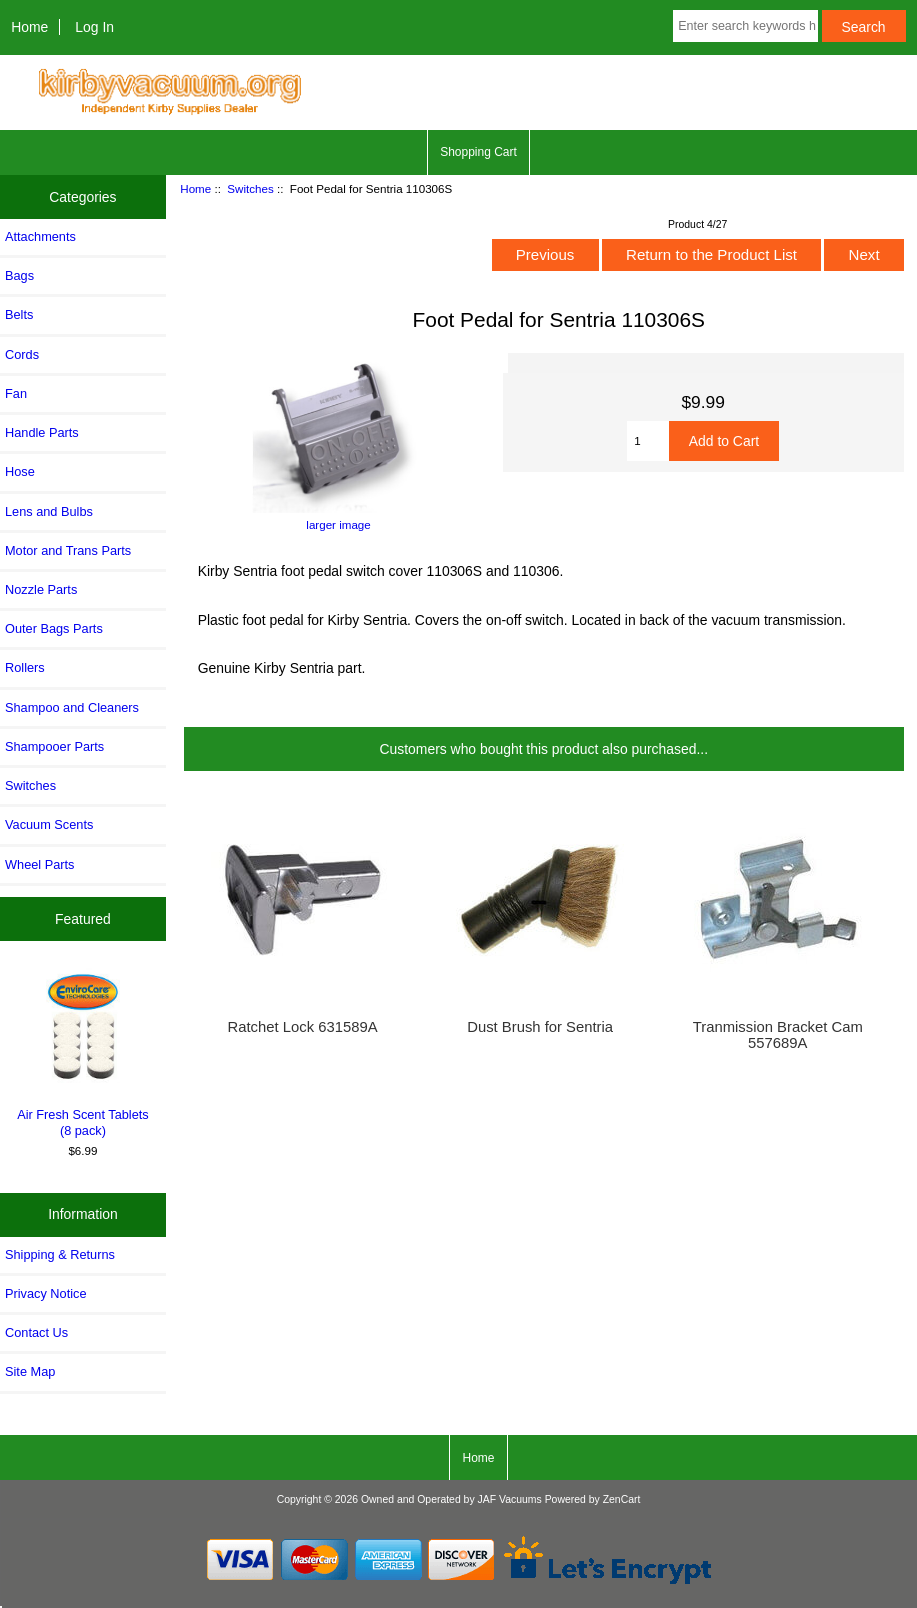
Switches (250, 188)
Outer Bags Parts (54, 628)
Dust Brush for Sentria (540, 1027)
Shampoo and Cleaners (72, 707)
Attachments (40, 236)
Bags (19, 275)
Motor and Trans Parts (68, 550)
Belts (19, 314)
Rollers (25, 667)
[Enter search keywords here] (745, 26)
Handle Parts (42, 432)
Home (29, 27)
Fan (16, 393)
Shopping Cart (478, 152)
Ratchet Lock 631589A (303, 1027)
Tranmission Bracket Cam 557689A (778, 1035)
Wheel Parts (39, 864)
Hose (20, 471)
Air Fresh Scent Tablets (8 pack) (83, 1053)
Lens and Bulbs (49, 511)
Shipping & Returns (60, 1254)
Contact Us (36, 1332)
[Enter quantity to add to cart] (648, 441)
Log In (94, 27)
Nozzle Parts (41, 589)
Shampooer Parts (54, 746)
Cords (22, 354)
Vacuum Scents (49, 824)
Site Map (30, 1371)
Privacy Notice (45, 1293)
